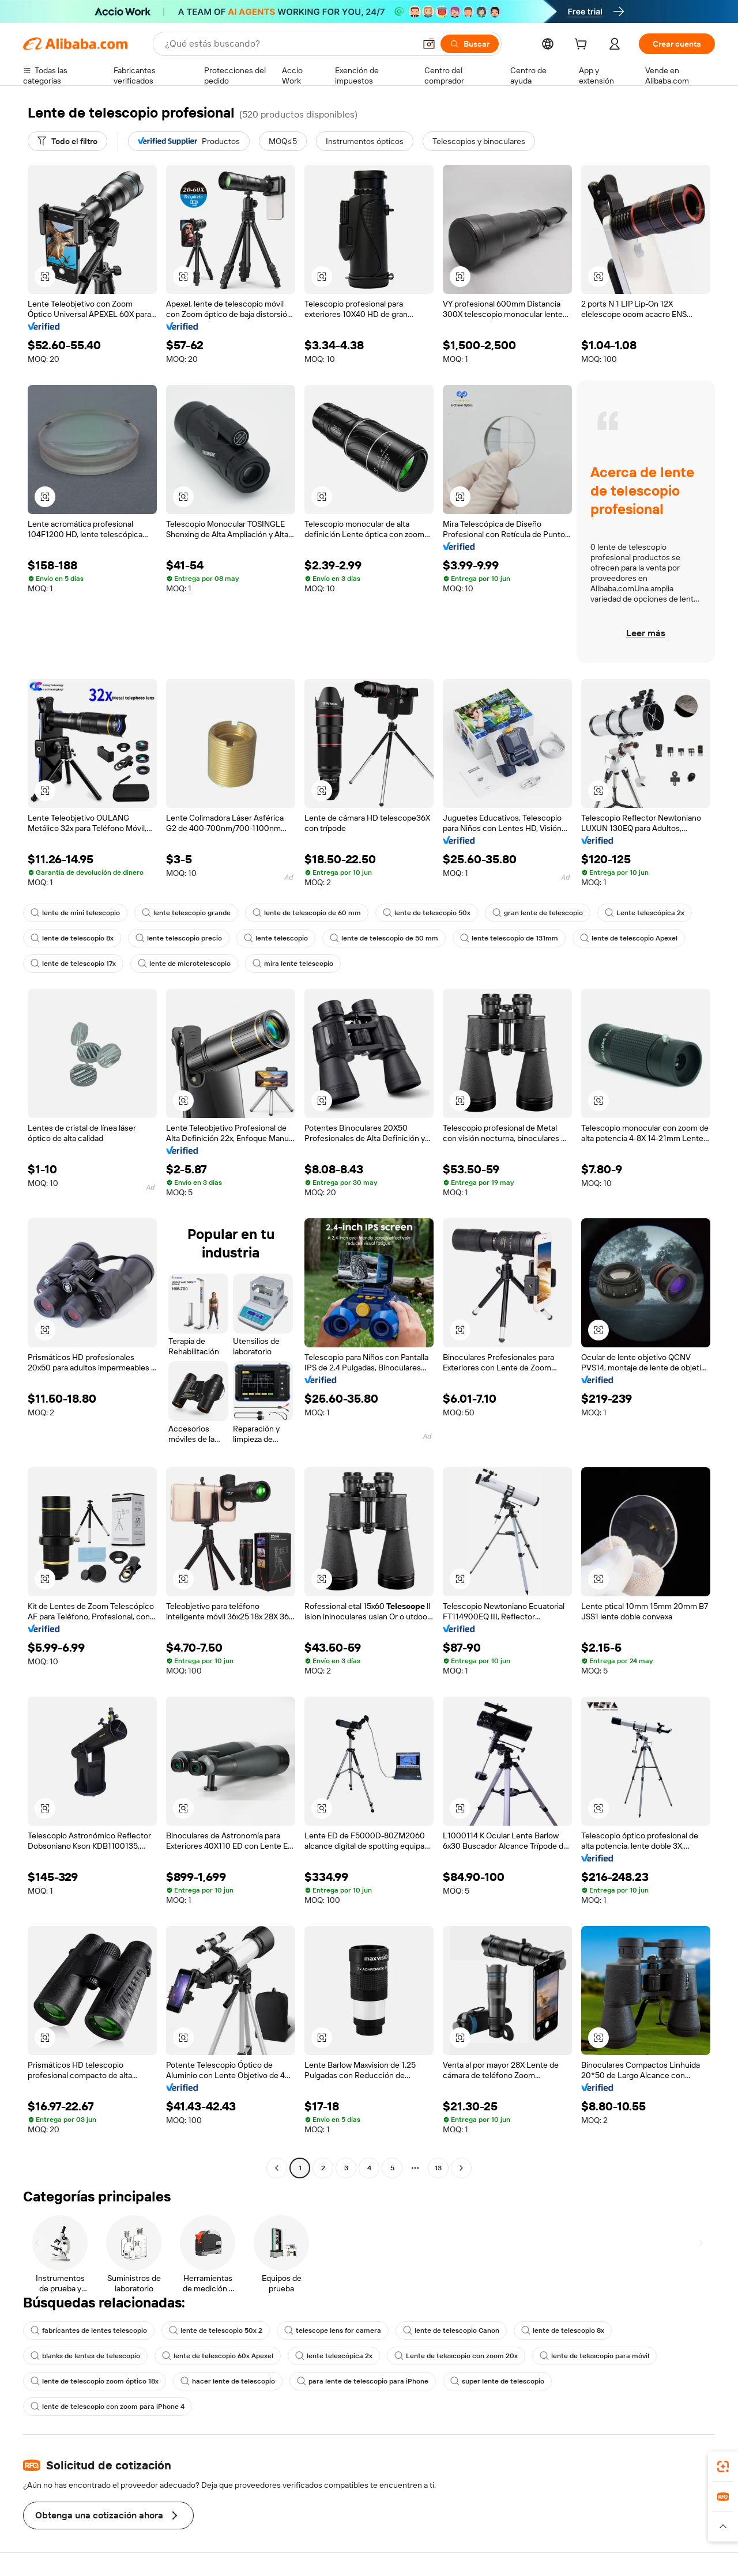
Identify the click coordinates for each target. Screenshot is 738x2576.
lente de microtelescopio (184, 963)
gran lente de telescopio (537, 912)
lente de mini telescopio (75, 912)
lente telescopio (276, 938)
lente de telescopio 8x (72, 938)
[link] (723, 2466)
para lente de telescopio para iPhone (362, 2381)
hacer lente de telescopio (227, 2381)
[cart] (583, 45)
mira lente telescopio (293, 963)
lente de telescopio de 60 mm (307, 912)
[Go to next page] (461, 2168)
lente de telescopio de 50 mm (384, 938)
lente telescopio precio (178, 938)
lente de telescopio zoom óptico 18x (95, 2381)
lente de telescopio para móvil (594, 2355)
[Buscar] (469, 44)
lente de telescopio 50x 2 (215, 2330)
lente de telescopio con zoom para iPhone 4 (107, 2406)
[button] (429, 44)
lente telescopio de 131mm (509, 938)
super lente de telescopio (497, 2381)
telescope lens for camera (332, 2330)
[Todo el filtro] (67, 141)
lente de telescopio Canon (451, 2330)
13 (438, 2168)
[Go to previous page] (276, 2168)
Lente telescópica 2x (644, 912)
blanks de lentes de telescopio (85, 2355)
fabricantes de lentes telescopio (89, 2330)
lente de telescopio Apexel (628, 938)
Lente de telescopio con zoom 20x (456, 2355)
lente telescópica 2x (333, 2355)
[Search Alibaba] (289, 43)
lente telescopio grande (186, 912)
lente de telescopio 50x (426, 912)
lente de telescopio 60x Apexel (217, 2355)
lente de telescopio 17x (73, 963)
